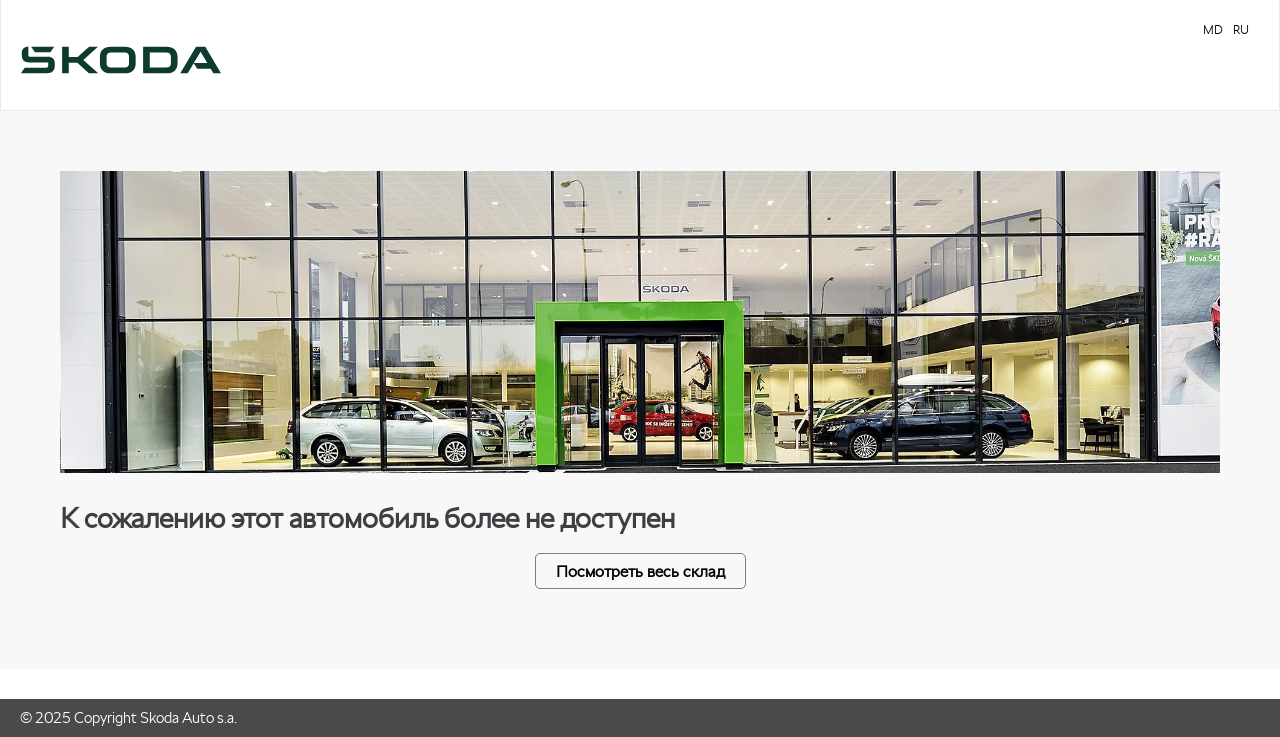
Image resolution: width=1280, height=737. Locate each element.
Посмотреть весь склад (640, 571)
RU (1241, 29)
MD (1213, 29)
